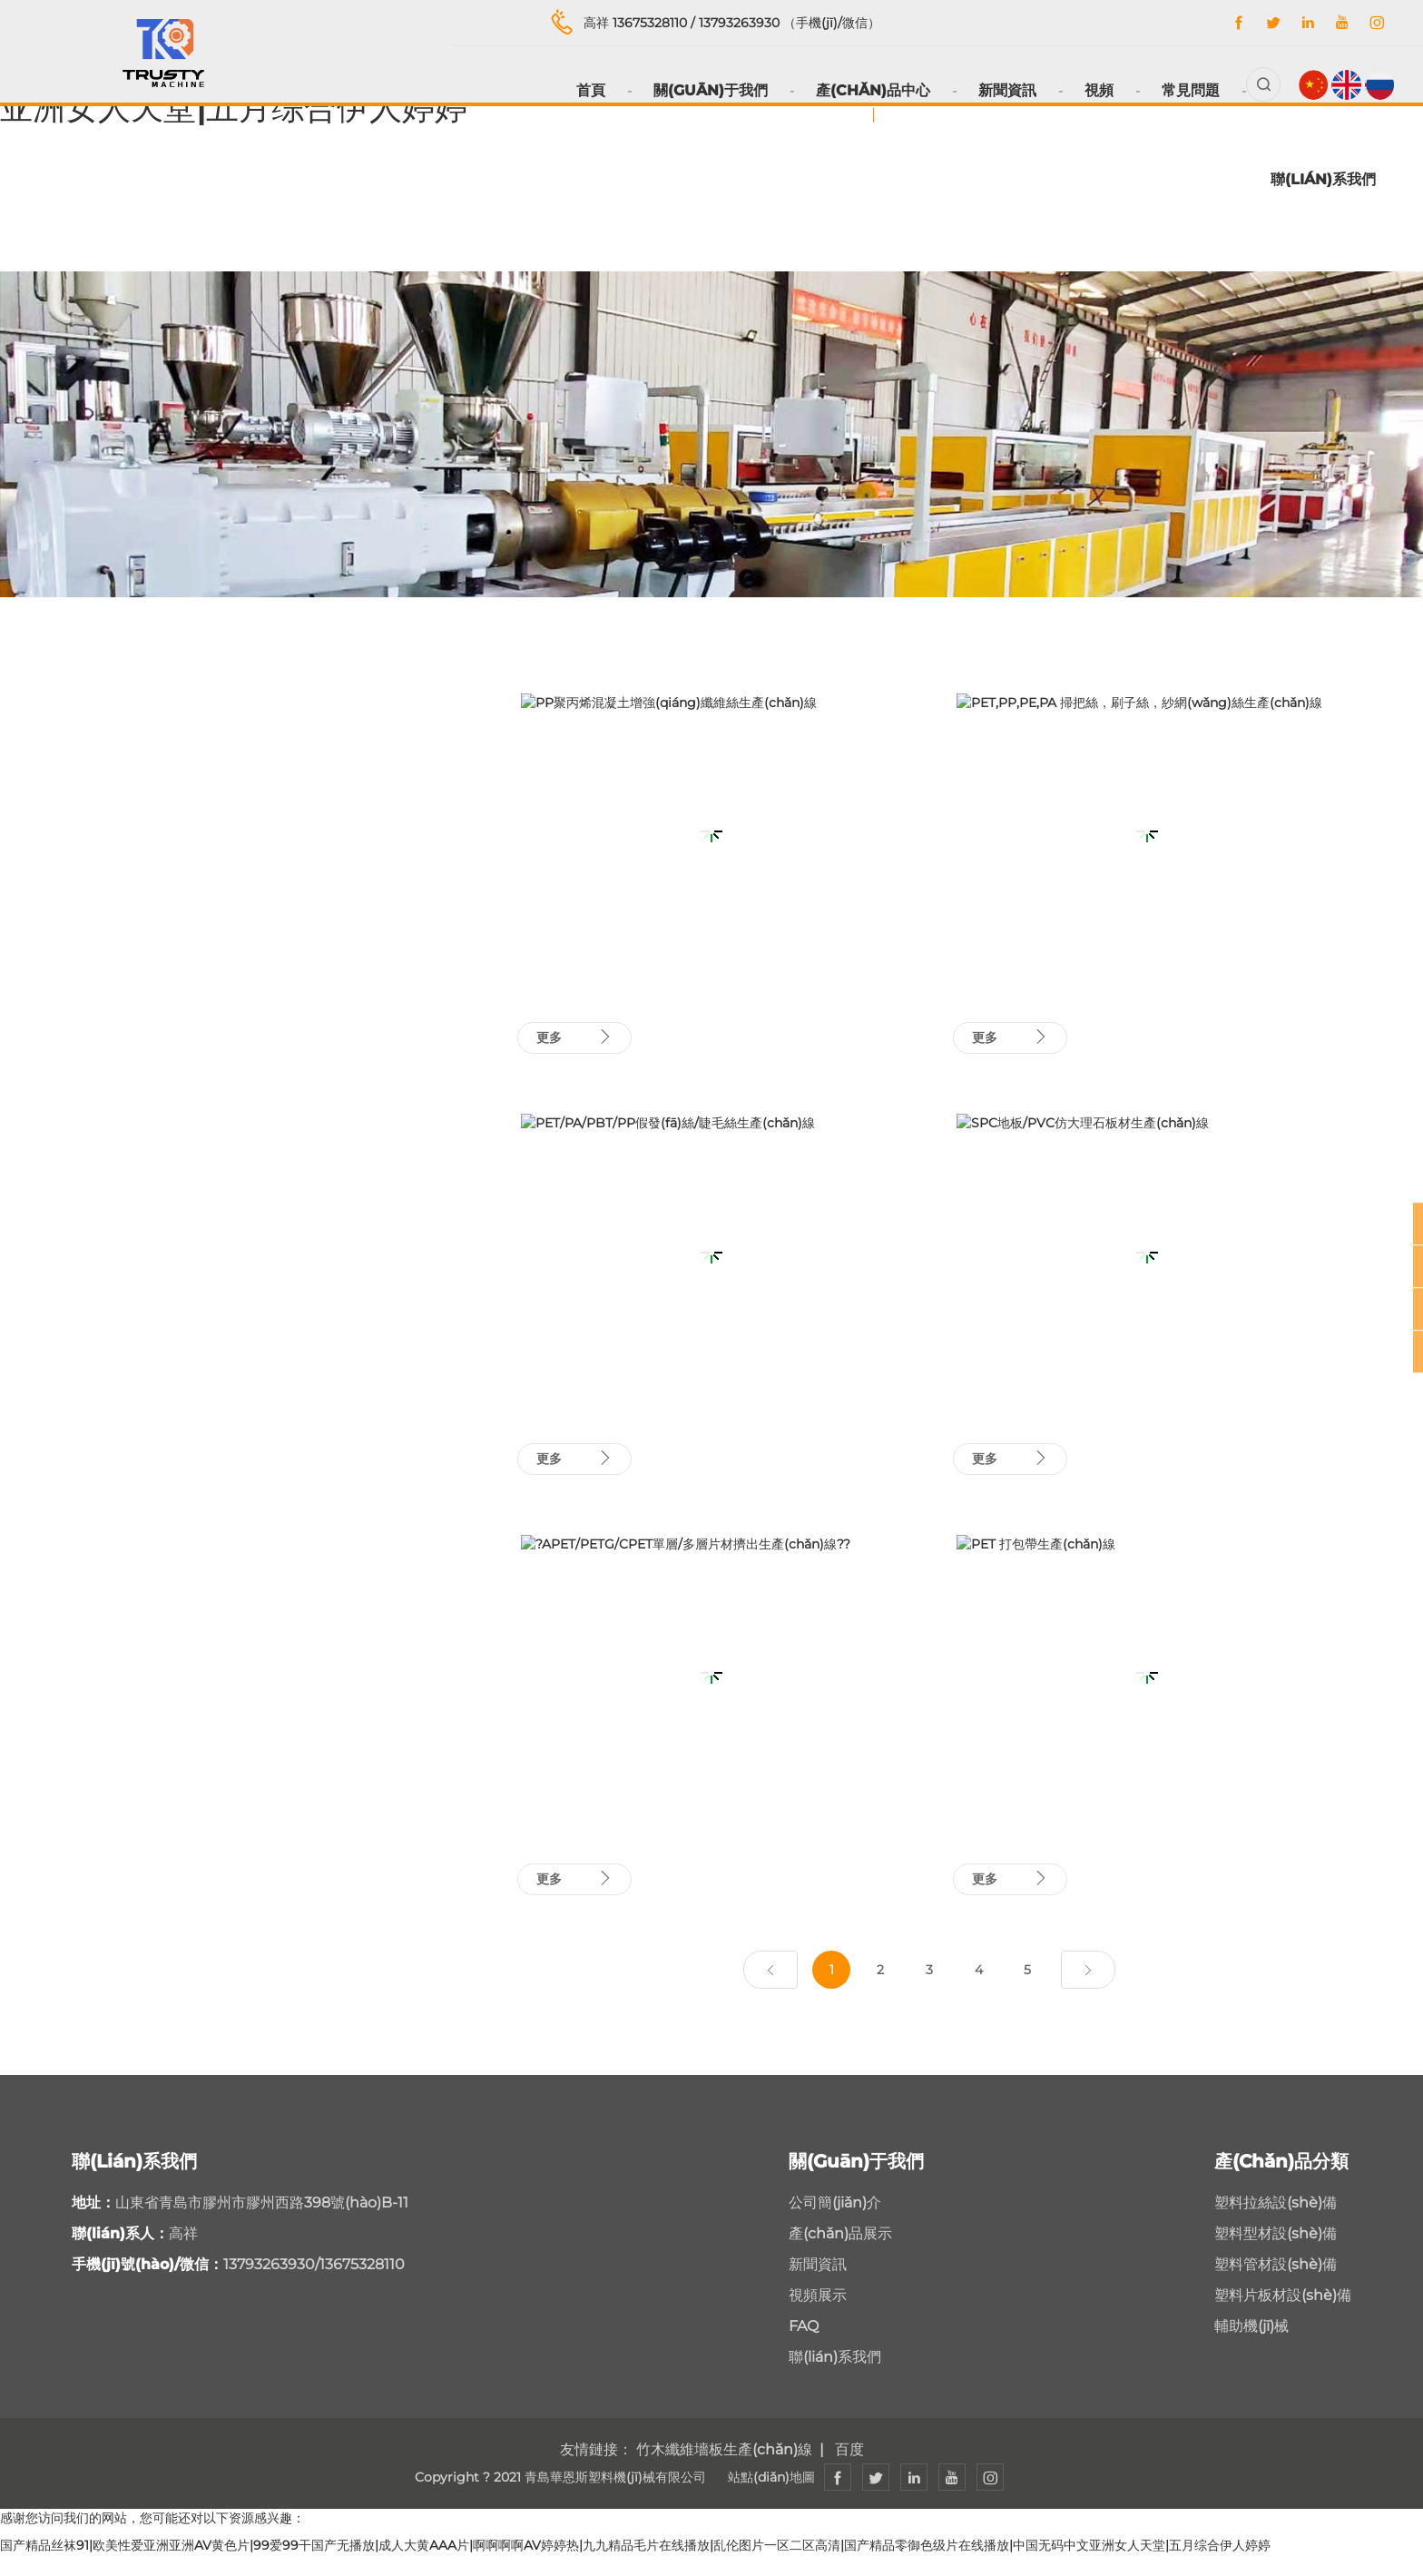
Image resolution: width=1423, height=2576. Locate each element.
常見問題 (1175, 90)
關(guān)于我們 (695, 90)
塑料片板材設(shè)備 (1282, 2316)
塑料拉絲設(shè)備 (1275, 2224)
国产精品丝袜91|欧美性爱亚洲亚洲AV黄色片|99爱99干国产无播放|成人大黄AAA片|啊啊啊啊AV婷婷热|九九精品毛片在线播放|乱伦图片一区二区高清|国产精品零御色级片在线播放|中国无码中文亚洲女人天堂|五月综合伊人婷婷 (635, 2567)
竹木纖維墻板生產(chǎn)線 (724, 2471)
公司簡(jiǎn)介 (835, 2224)
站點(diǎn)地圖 (771, 2499)
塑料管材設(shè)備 (1275, 2286)
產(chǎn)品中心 (857, 90)
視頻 (1083, 90)
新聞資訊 (992, 90)
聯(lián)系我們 (1323, 179)
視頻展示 (818, 2316)
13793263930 (742, 23)
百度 (849, 2471)
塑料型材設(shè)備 (1275, 2255)
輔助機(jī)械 (1251, 2347)
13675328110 (653, 23)
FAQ (804, 2347)
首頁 (575, 90)
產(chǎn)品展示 (840, 2255)
